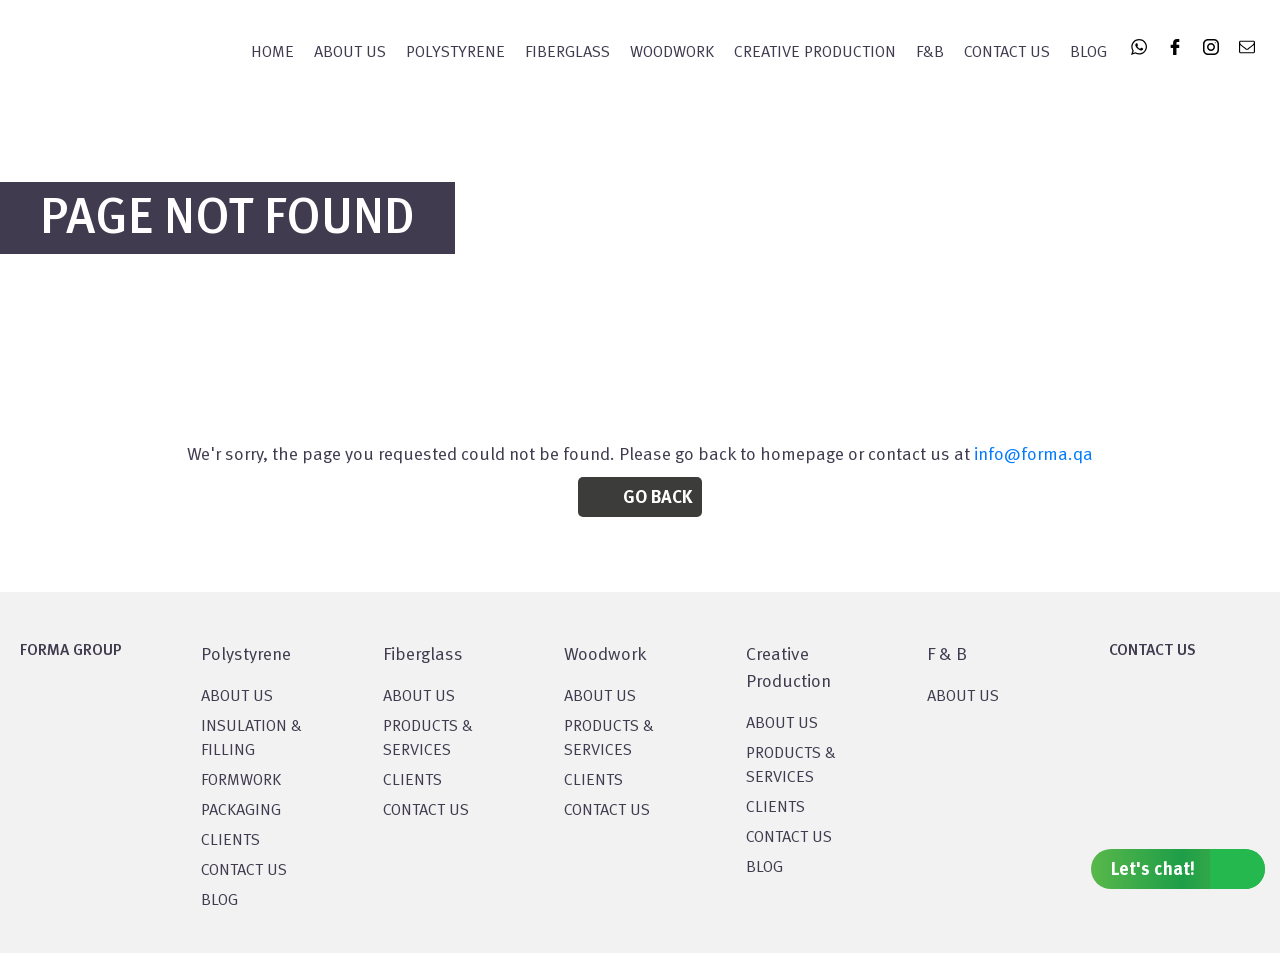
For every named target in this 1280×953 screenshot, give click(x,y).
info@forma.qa (1033, 455)
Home (272, 53)
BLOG (219, 901)
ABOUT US (963, 697)
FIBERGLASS (567, 53)
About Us (350, 53)
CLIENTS (230, 841)
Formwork (241, 781)
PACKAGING (241, 811)
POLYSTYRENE (455, 53)
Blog (1088, 53)
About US (237, 697)
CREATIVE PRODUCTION (815, 53)
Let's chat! (1188, 869)
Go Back (657, 498)
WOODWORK (672, 53)
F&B (930, 53)
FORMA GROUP (71, 651)
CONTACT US (244, 871)
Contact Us (1007, 53)
